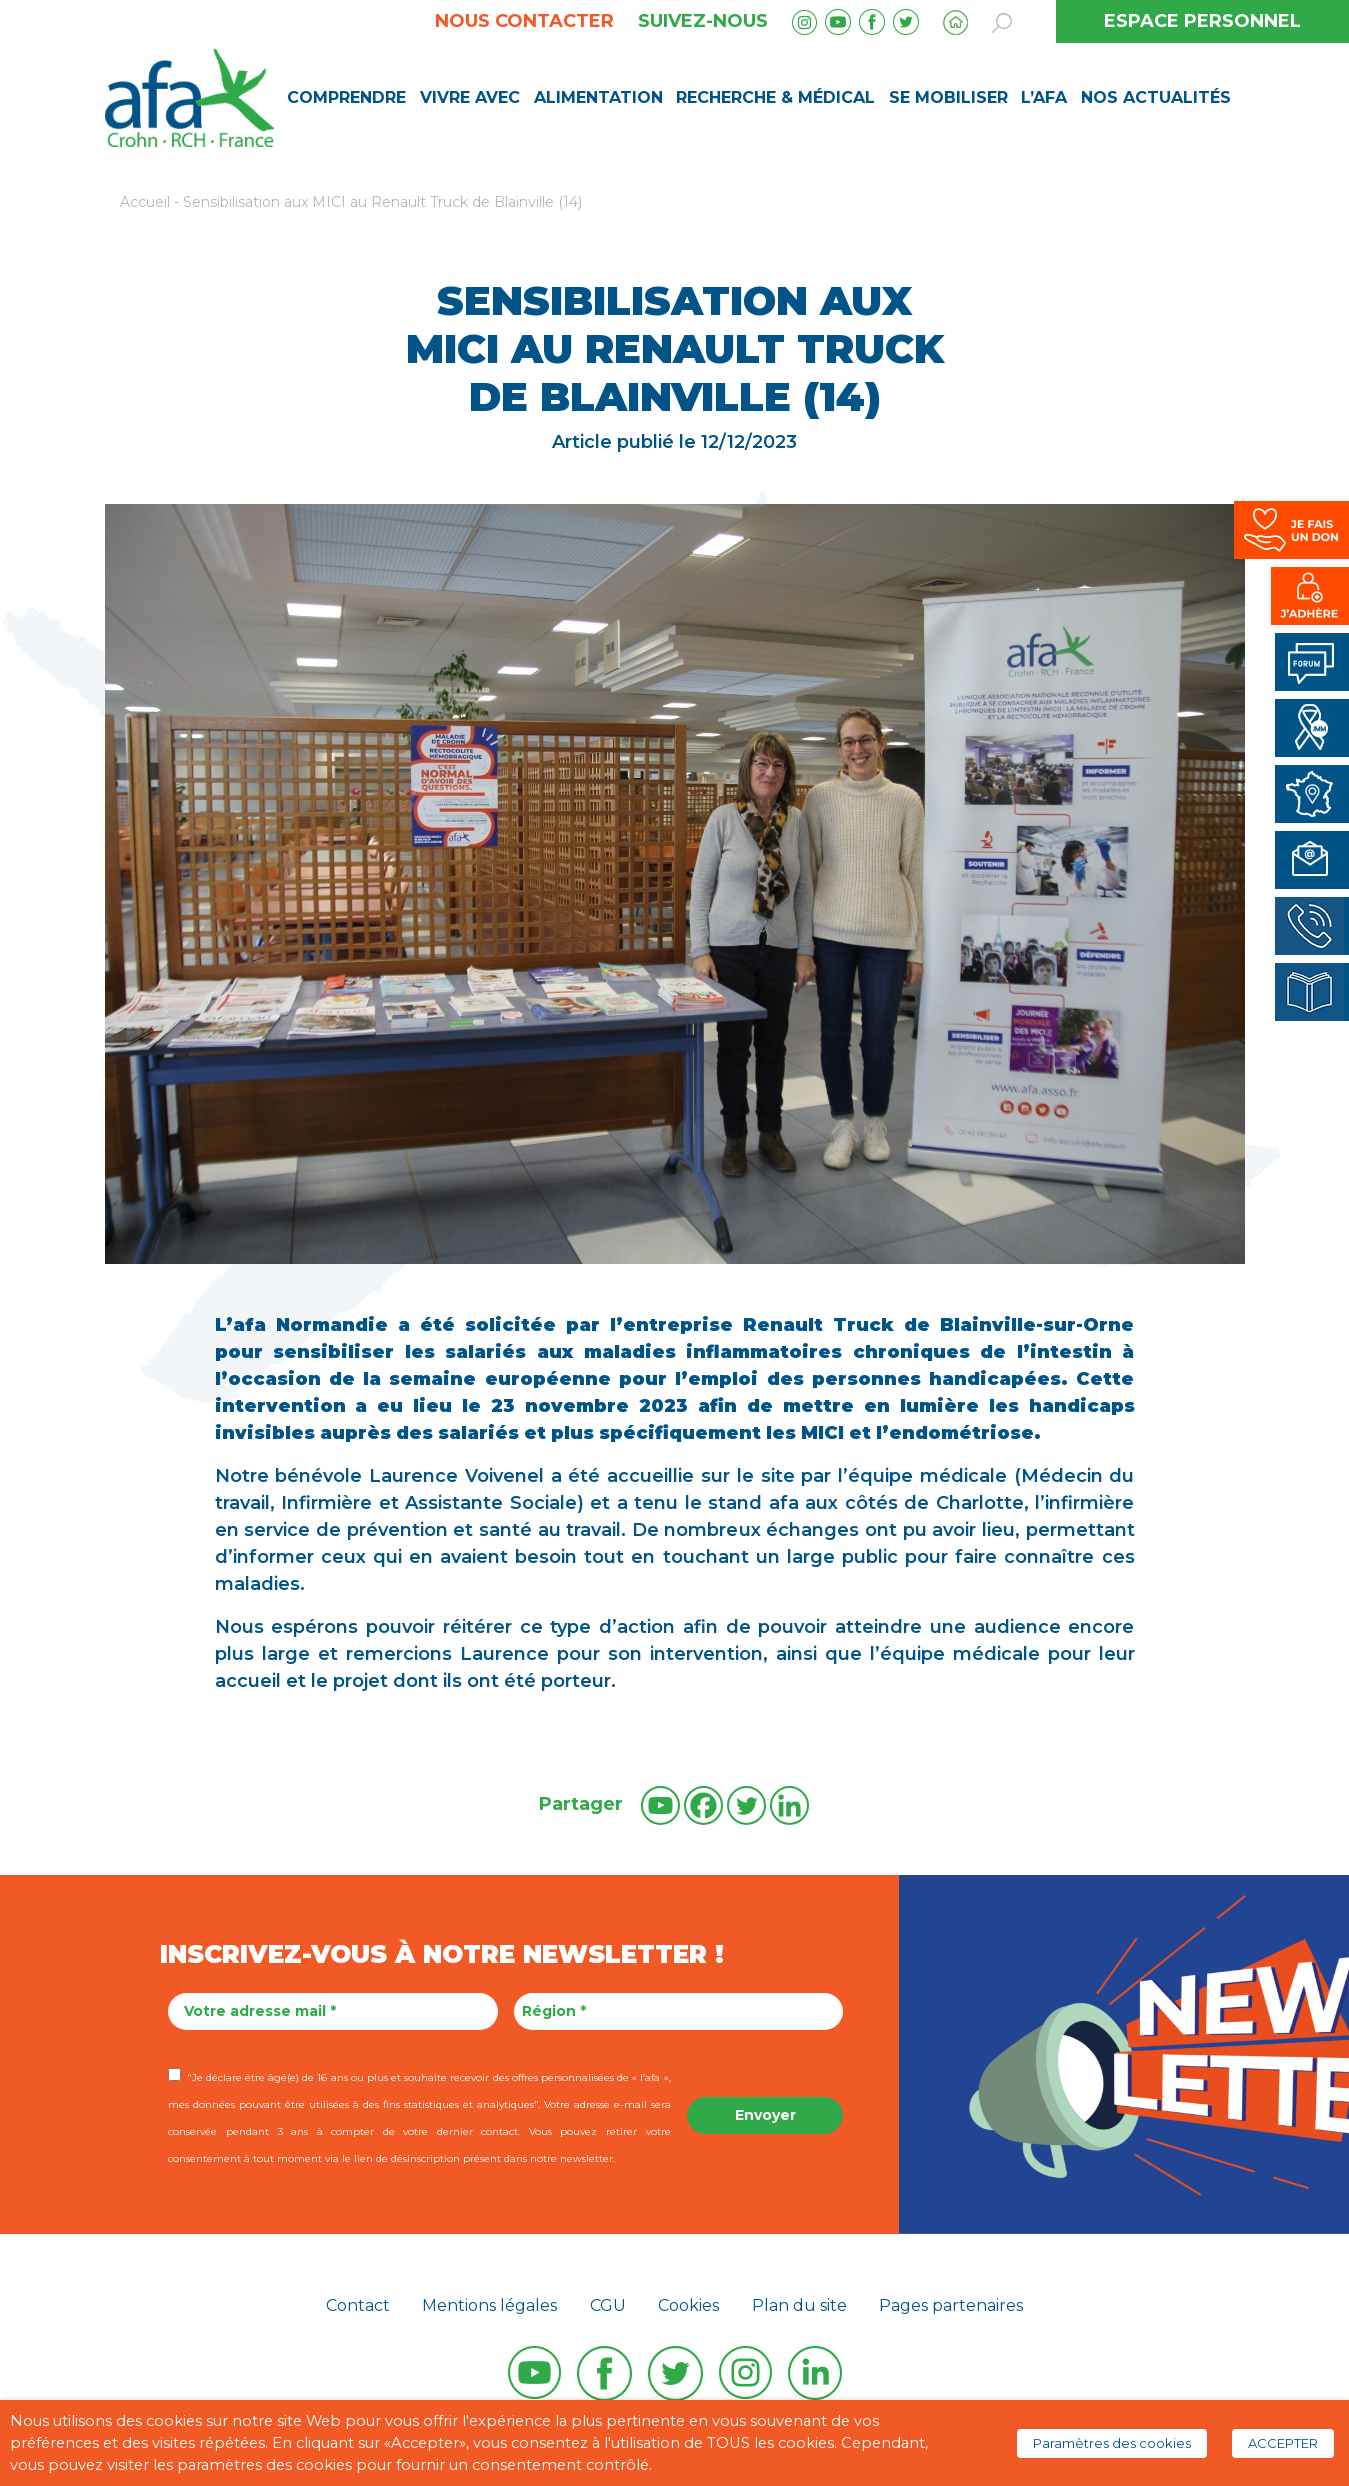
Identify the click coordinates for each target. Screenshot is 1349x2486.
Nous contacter (524, 21)
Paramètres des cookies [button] (1112, 2443)
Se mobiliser (948, 97)
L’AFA (1044, 97)
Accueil (145, 202)
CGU (608, 2305)
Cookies (688, 2305)
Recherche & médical (775, 97)
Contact (358, 2305)
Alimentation (598, 97)
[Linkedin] (789, 1805)
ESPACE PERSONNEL (1202, 21)
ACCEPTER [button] (1283, 2443)
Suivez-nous (703, 21)
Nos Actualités (1156, 97)
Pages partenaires (951, 2305)
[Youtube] (660, 1805)
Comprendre (346, 97)
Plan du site (799, 2305)
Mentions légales (489, 2305)
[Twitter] (746, 1805)
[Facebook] (703, 1805)
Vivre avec (470, 97)
